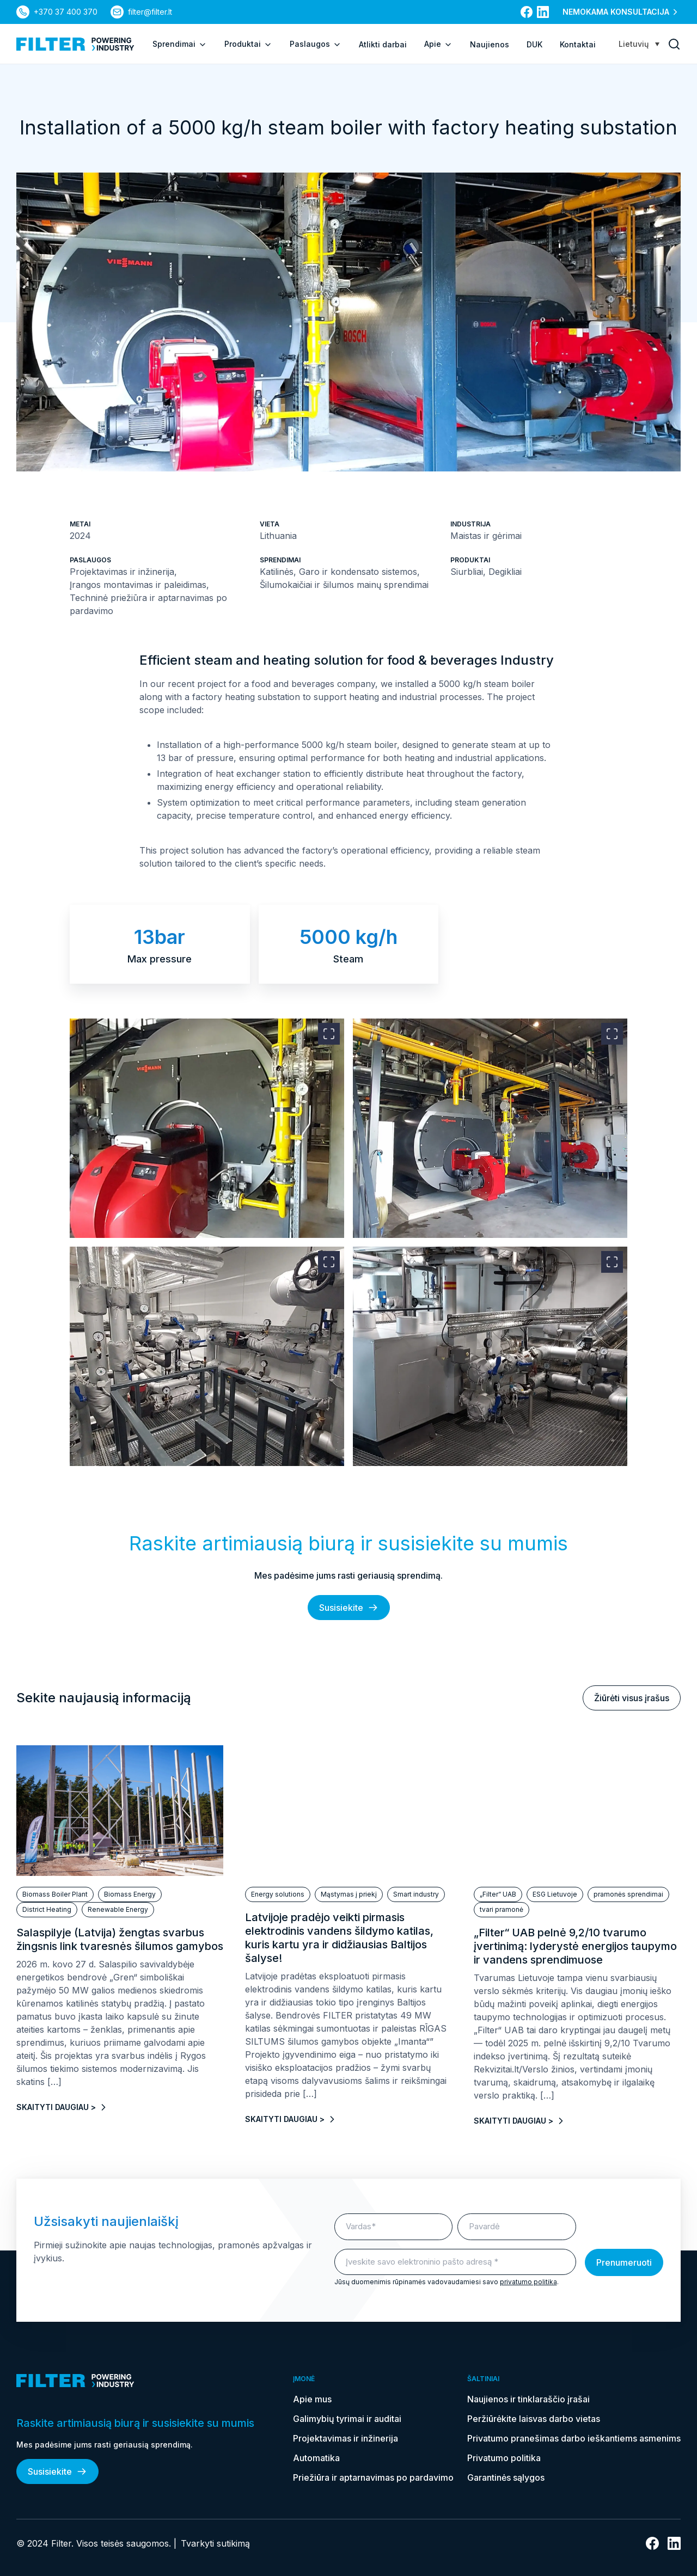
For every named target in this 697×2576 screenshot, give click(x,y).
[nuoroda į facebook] (527, 12)
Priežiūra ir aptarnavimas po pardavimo (373, 2477)
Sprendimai (179, 44)
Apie (438, 44)
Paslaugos (315, 44)
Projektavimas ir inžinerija (345, 2438)
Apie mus (312, 2399)
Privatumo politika (504, 2457)
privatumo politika (528, 2282)
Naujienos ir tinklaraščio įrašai (528, 2399)
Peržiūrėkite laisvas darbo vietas (533, 2418)
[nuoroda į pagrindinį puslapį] (75, 44)
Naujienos (489, 44)
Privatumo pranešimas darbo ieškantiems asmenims (574, 2438)
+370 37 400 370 (65, 11)
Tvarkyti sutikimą (215, 2543)
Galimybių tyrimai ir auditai (347, 2418)
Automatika (316, 2457)
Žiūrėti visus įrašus (631, 1697)
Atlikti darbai (383, 44)
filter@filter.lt (150, 11)
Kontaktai (578, 44)
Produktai (248, 44)
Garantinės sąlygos (506, 2477)
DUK (534, 44)
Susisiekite (348, 1607)
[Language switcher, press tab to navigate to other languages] (639, 44)
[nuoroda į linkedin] (543, 12)
